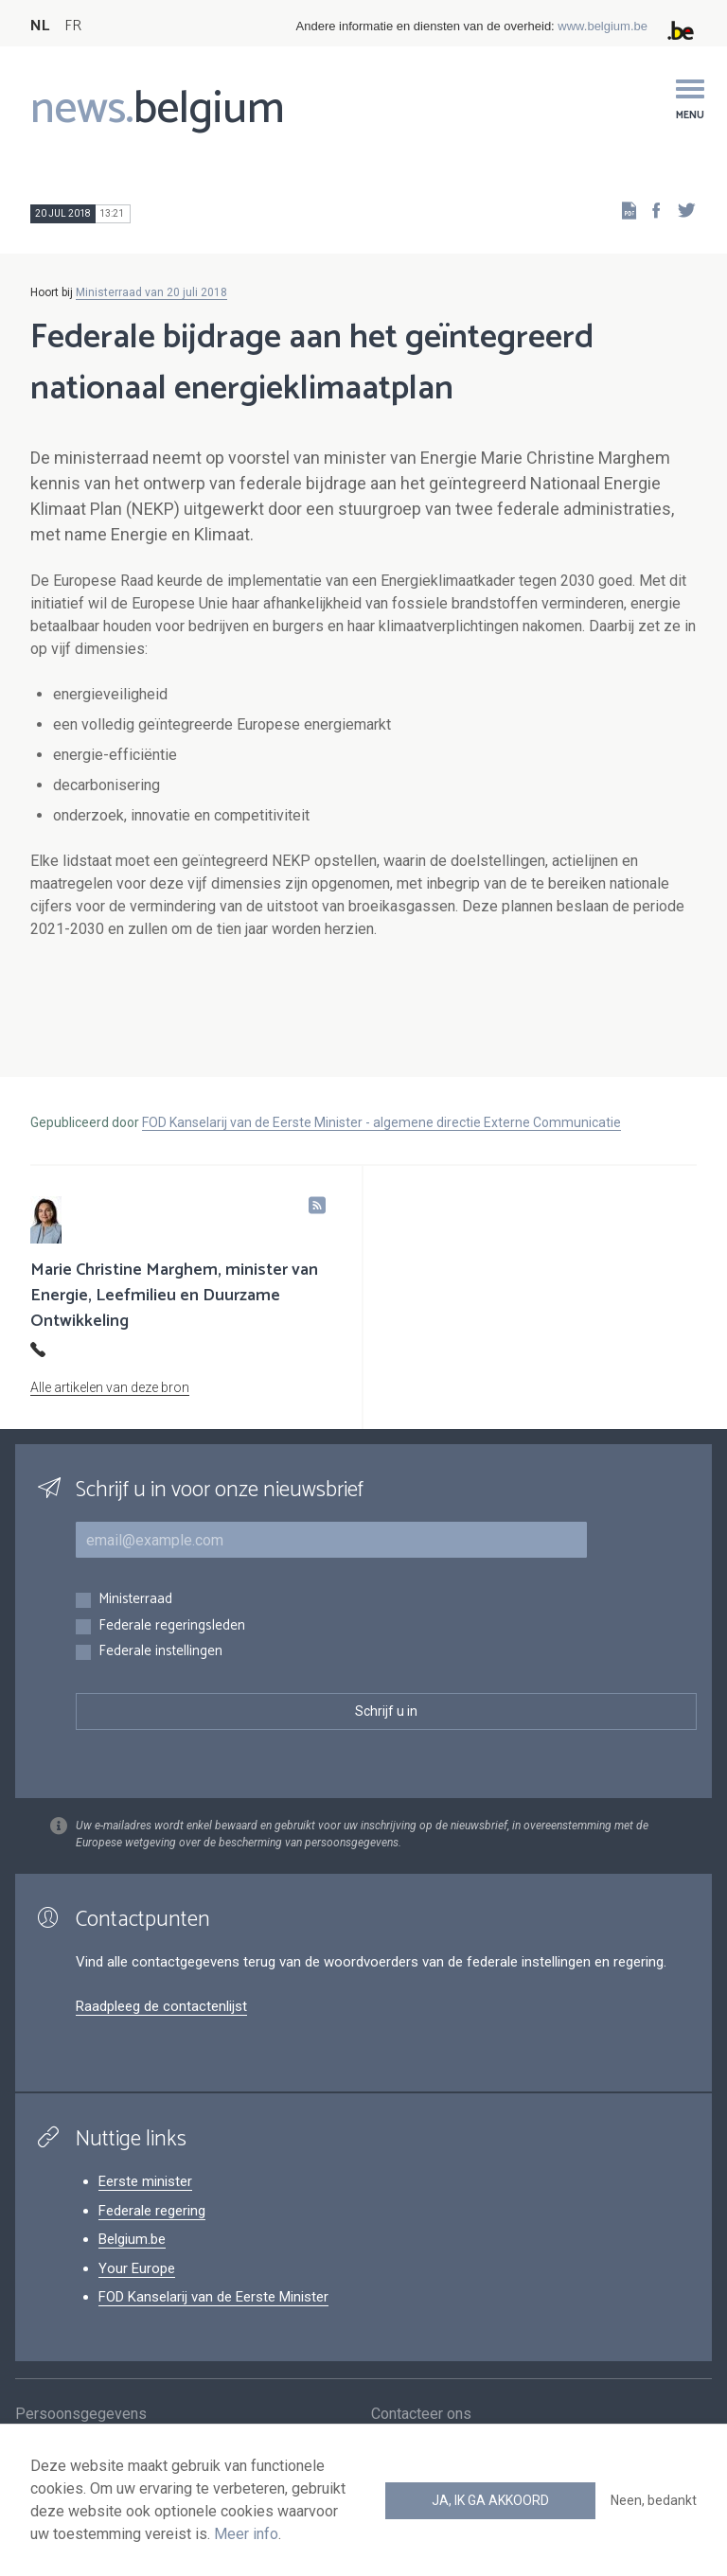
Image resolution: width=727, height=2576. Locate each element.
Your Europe (136, 2268)
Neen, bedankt (654, 2500)
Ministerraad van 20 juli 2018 (151, 292)
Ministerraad (135, 1600)
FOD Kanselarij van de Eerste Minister (213, 2296)
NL (39, 26)
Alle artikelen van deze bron (109, 1387)
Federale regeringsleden (171, 1626)
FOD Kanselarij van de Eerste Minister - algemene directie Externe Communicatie (381, 1122)
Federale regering (151, 2210)
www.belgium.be (602, 26)
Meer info (246, 2534)
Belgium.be (132, 2239)
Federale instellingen (160, 1652)
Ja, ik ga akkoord (490, 2500)
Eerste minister (145, 2181)
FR (72, 26)
